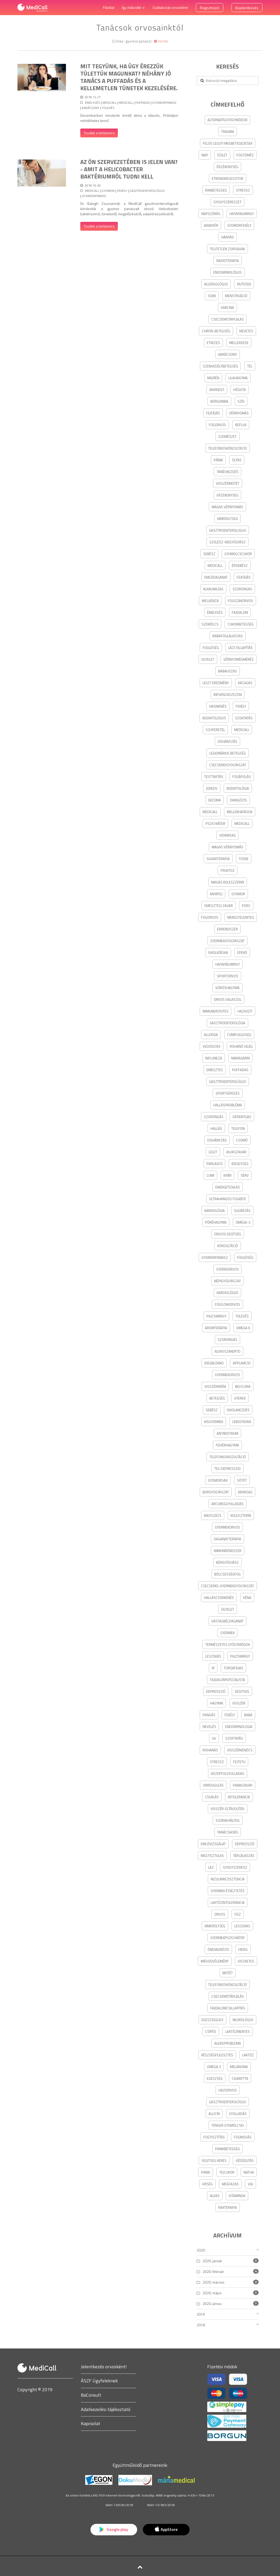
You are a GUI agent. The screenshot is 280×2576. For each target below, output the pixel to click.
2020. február (213, 2271)
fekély (122, 190)
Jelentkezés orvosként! (104, 2366)
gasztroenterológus (147, 190)
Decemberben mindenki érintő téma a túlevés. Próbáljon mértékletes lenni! (129, 118)
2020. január (212, 2261)
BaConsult (91, 2395)
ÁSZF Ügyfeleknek (99, 2380)
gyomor (108, 190)
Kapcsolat (90, 2423)
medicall (109, 102)
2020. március (213, 2282)
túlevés (108, 107)
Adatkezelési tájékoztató (105, 2409)
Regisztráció (209, 7)
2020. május (212, 2293)
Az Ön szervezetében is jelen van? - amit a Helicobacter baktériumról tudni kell (129, 169)
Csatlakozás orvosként (170, 7)
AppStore (166, 2529)
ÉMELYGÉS (92, 102)
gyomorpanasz (164, 102)
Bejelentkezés (246, 7)
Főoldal (108, 7)
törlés (161, 41)
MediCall (126, 102)
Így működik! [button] (133, 7)
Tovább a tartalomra (99, 133)
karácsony (90, 107)
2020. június (212, 2303)
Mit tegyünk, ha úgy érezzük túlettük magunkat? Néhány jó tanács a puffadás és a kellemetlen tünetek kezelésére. (129, 77)
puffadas (142, 102)
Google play (114, 2529)
